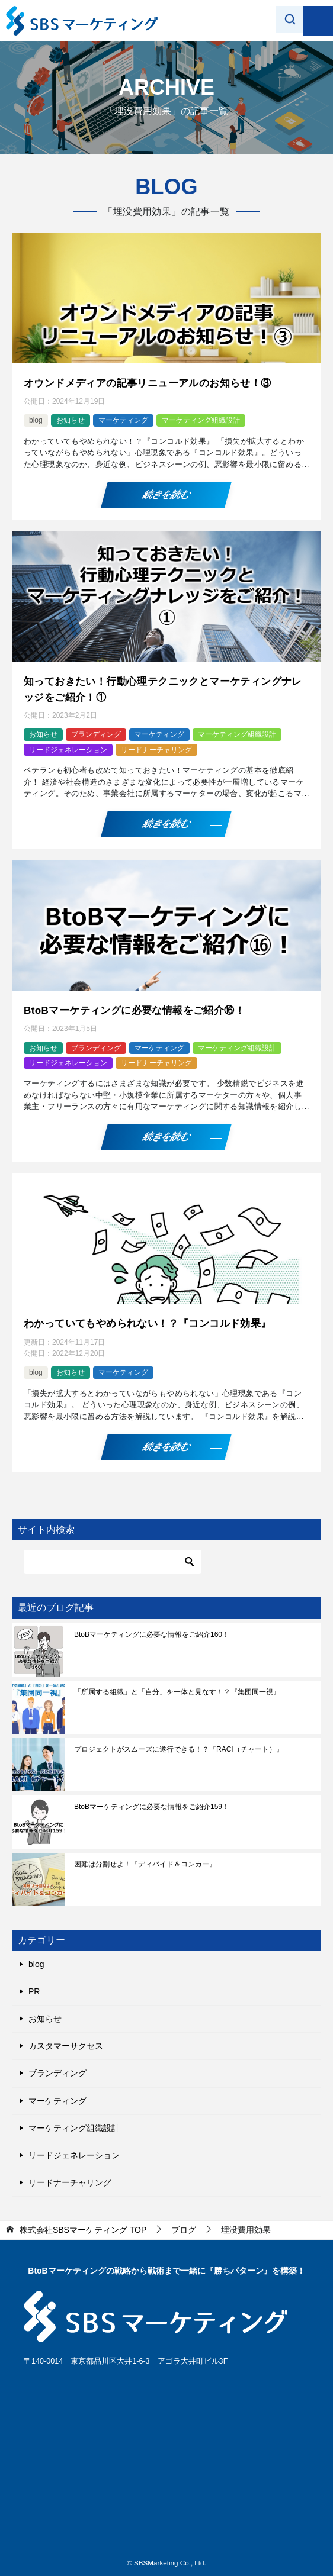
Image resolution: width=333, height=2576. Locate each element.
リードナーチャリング (156, 746)
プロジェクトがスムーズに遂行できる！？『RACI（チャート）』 (178, 1743)
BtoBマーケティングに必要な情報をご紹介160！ (151, 1628)
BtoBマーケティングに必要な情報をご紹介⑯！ (140, 1007)
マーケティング (123, 419)
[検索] (112, 1556)
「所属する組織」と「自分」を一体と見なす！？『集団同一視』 (177, 1686)
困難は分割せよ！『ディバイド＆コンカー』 (145, 1858)
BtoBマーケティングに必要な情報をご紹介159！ (151, 1801)
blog (36, 419)
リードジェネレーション (68, 746)
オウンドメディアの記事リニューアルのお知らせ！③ (155, 382)
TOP (83, 2224)
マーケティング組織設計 (201, 419)
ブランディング (96, 731)
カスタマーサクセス (65, 2040)
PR (34, 1985)
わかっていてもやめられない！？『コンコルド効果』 (155, 1318)
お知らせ (70, 419)
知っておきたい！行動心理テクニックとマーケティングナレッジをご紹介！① (165, 686)
